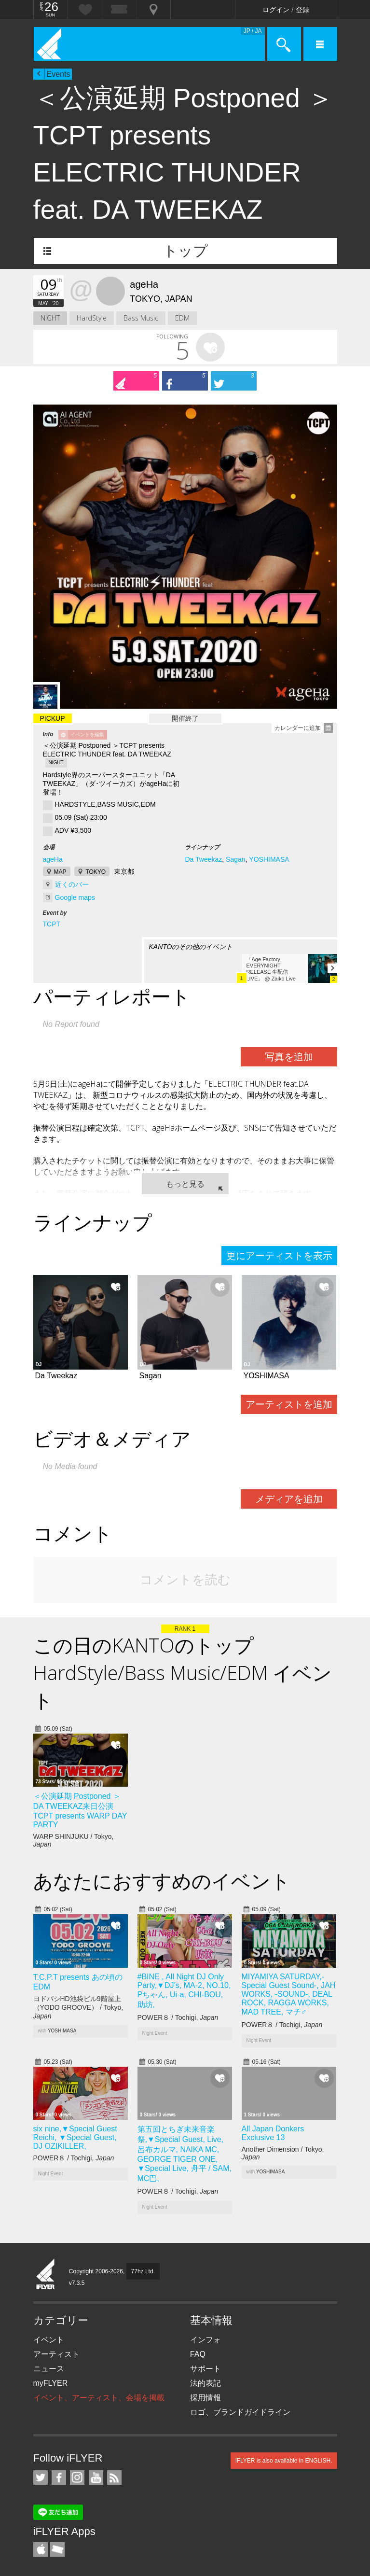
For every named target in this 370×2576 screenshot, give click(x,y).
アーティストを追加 (289, 1404)
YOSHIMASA (269, 859)
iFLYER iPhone (40, 2549)
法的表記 (205, 2383)
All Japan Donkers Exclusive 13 (273, 2133)
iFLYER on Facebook (59, 2477)
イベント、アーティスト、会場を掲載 (98, 2398)
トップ (185, 251)
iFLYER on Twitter (40, 2477)
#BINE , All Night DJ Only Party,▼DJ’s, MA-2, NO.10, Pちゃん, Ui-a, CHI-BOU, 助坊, (184, 1991)
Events (58, 74)
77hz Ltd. (143, 2271)
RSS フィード (114, 2477)
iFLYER (46, 2275)
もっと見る (185, 1183)
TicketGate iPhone (57, 2549)
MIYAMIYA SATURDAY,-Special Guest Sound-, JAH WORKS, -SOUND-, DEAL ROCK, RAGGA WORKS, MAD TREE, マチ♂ (289, 1994)
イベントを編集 (87, 734)
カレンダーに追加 (297, 728)
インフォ (205, 2340)
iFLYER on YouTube (96, 2477)
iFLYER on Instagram (77, 2477)
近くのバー (72, 884)
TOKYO (95, 871)
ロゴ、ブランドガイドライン (240, 2412)
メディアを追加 (289, 1499)
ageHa (53, 859)
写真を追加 (289, 1056)
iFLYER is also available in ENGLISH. (283, 2460)
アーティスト (56, 2354)
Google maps (75, 897)
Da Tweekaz (203, 859)
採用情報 (205, 2398)
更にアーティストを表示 (279, 1255)
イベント (48, 2340)
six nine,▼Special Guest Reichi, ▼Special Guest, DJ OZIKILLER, (75, 2137)
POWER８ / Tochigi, (178, 2017)
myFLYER (50, 2383)
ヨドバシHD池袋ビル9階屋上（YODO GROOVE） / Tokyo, (78, 2007)
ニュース (48, 2369)
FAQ (198, 2354)
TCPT (52, 924)
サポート (205, 2369)
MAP (60, 871)
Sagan (235, 859)
